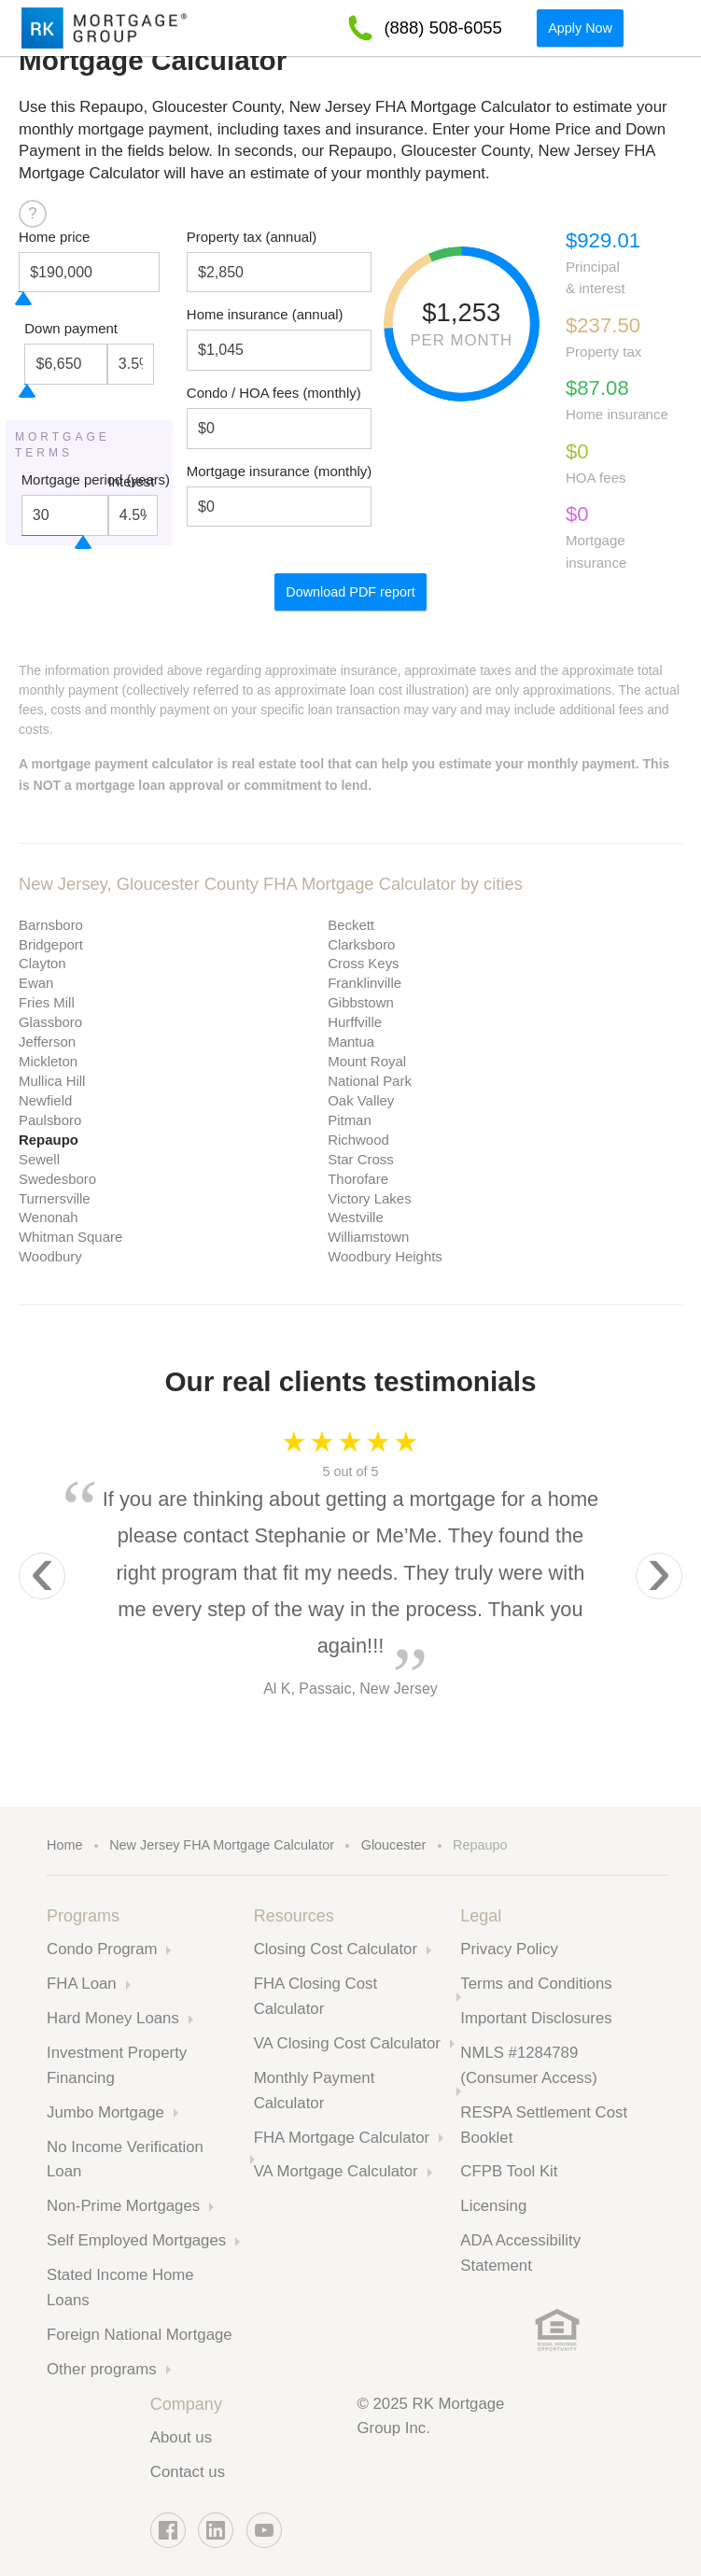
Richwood (358, 1139)
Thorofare (358, 1179)
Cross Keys (363, 963)
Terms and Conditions (535, 1983)
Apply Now (580, 28)
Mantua (351, 1041)
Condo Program (102, 1949)
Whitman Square (70, 1237)
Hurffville (355, 1022)
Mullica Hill (52, 1081)
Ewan (36, 983)
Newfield (45, 1100)
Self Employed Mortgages (136, 2240)
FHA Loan (82, 1983)
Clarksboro (361, 944)
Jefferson (47, 1041)
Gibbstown (361, 1002)
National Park (370, 1081)
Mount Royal (367, 1061)
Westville (356, 1217)
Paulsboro (50, 1120)
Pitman (350, 1120)
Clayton (42, 963)
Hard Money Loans (113, 2018)
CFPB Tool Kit (508, 2171)
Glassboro (50, 1022)
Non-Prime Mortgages (123, 2206)
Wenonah (48, 1217)
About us (181, 2437)
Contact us (187, 2472)
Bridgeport (51, 944)
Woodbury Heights (385, 1256)
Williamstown (368, 1237)
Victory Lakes (369, 1198)
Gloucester (394, 1844)
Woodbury (50, 1256)
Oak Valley (361, 1100)
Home (64, 1844)
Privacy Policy (508, 1949)
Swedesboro (57, 1179)
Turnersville (55, 1198)
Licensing (493, 2206)
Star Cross (361, 1159)
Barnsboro (51, 925)
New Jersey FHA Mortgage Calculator (221, 1844)
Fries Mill (47, 1002)
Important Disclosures (535, 2018)
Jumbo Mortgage (105, 2112)
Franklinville (364, 983)
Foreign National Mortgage (139, 2335)
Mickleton (48, 1061)
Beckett (351, 925)
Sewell (39, 1159)
